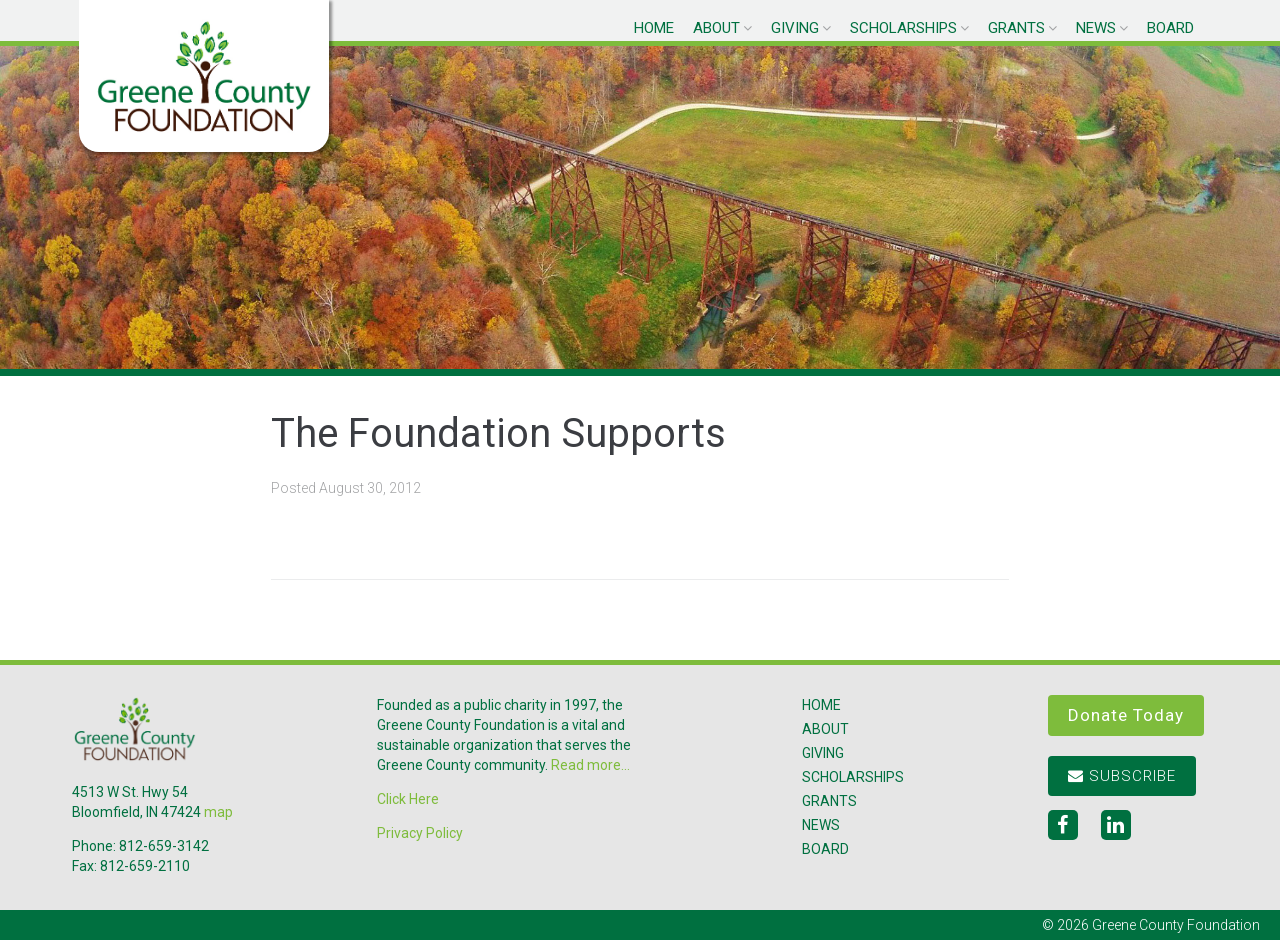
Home (654, 28)
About (716, 28)
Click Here (408, 799)
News (1096, 28)
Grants (1016, 28)
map (218, 812)
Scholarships (903, 28)
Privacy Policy (420, 833)
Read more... (590, 765)
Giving (795, 28)
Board (1170, 28)
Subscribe (1122, 776)
